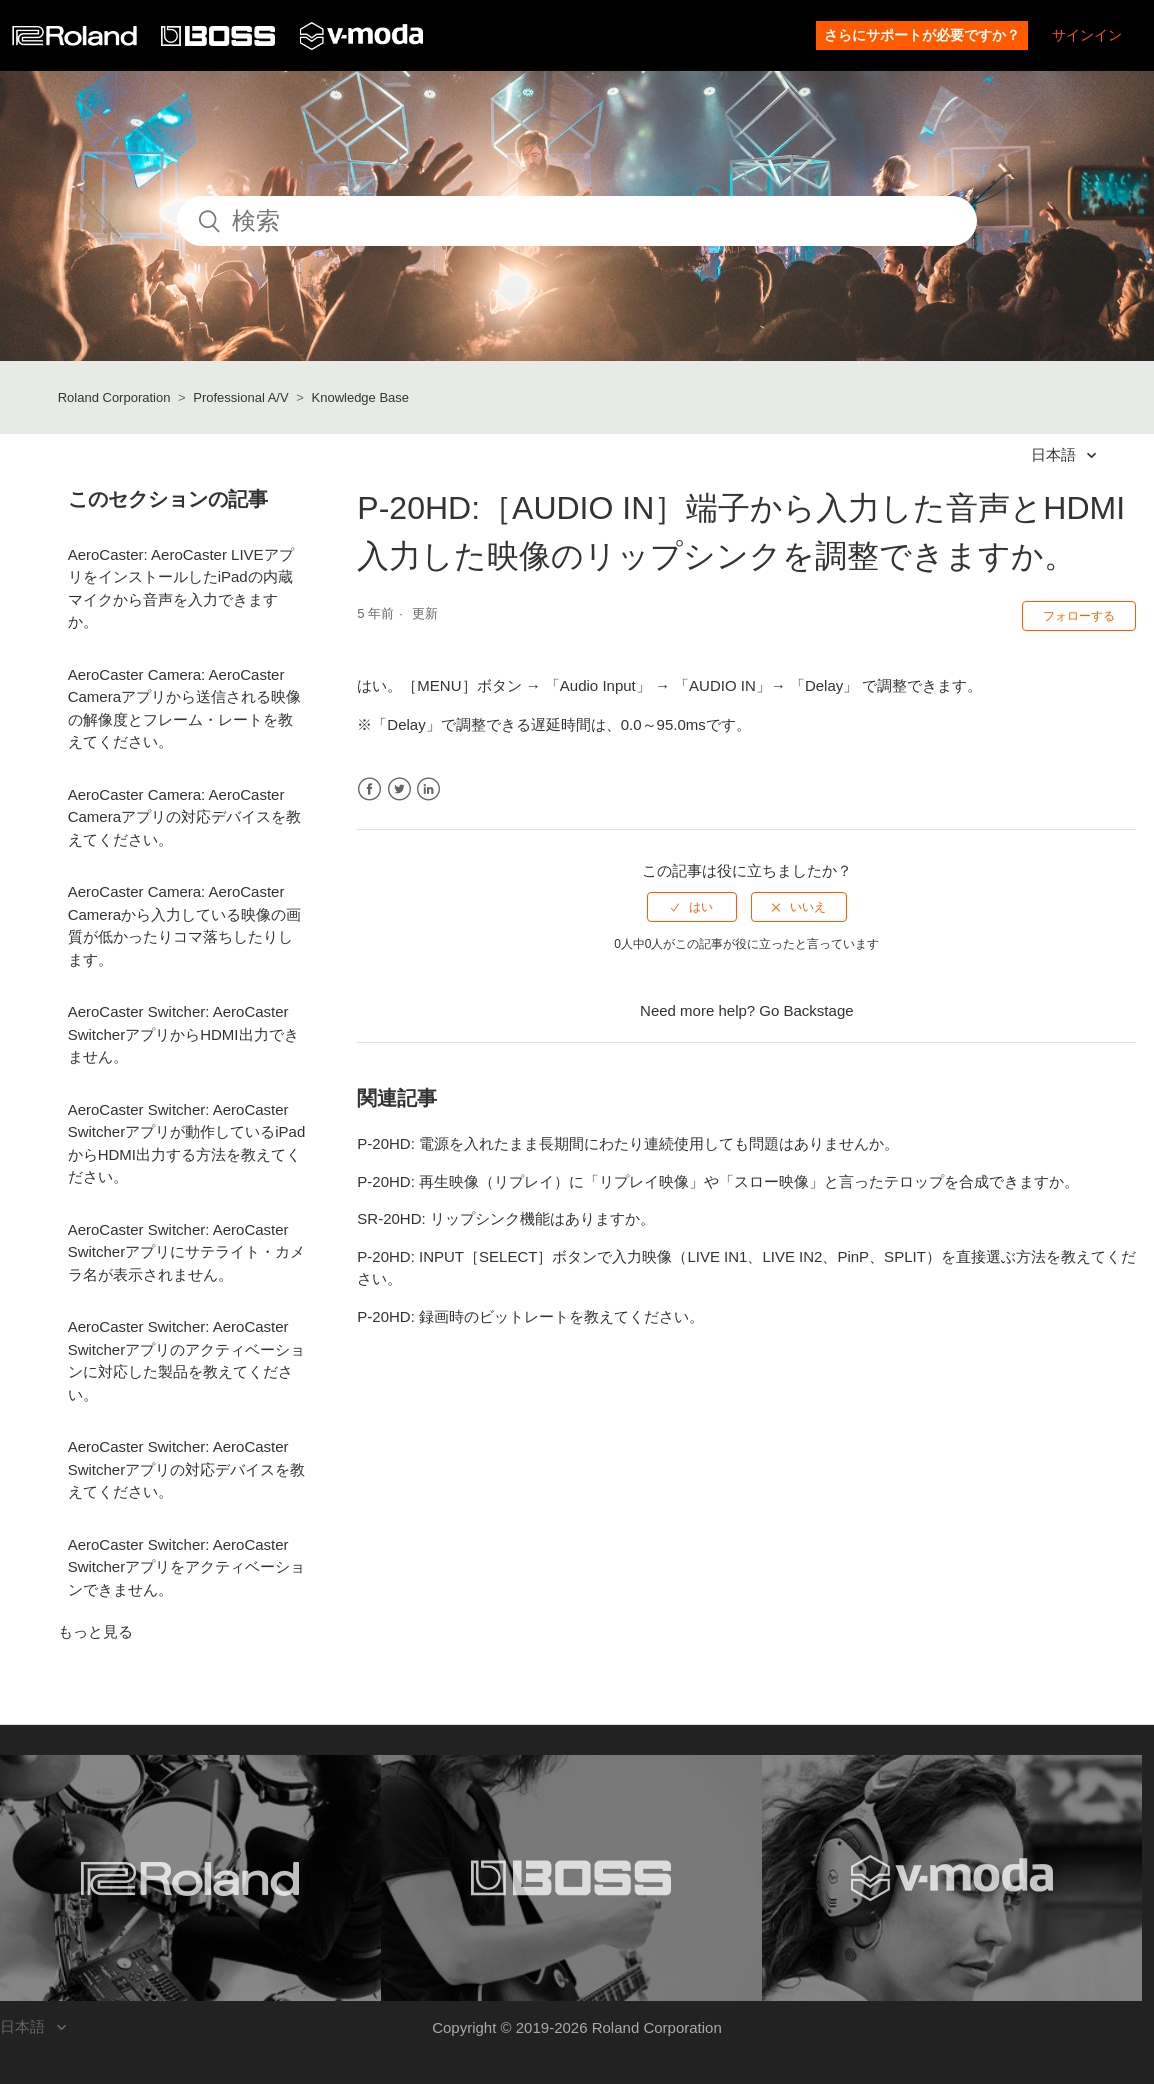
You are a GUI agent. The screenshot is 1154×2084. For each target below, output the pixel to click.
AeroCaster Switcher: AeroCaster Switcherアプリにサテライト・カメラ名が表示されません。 (187, 1252)
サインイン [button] (1087, 35)
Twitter (399, 789)
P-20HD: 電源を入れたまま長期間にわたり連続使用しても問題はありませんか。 (628, 1143)
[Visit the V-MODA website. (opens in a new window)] (952, 1878)
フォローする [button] (1079, 616)
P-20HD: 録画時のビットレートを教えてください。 (530, 1316)
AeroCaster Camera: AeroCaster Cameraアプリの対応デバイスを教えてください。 (184, 817)
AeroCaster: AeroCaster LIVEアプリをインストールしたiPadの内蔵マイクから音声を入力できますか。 (181, 588)
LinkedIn (428, 789)
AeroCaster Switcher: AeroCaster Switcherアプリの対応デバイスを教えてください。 (187, 1469)
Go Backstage (806, 1010)
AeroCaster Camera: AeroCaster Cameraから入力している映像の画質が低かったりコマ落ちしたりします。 (184, 925)
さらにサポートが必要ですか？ (922, 35)
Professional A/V (240, 397)
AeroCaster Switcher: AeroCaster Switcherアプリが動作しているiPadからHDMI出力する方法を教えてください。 (187, 1143)
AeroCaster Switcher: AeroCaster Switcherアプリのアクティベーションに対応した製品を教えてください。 (187, 1360)
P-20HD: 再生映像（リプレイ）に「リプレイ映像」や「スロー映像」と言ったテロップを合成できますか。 (718, 1181)
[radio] (692, 907)
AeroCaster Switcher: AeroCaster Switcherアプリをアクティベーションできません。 (187, 1567)
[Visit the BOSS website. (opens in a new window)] (571, 1878)
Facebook (369, 789)
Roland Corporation (114, 397)
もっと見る (95, 1631)
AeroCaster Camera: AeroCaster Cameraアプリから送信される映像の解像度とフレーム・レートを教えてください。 (184, 708)
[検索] (577, 221)
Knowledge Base (361, 397)
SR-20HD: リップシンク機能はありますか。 (506, 1218)
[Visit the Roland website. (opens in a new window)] (190, 1878)
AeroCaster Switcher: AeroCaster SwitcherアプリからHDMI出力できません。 (183, 1034)
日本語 (1055, 454)
